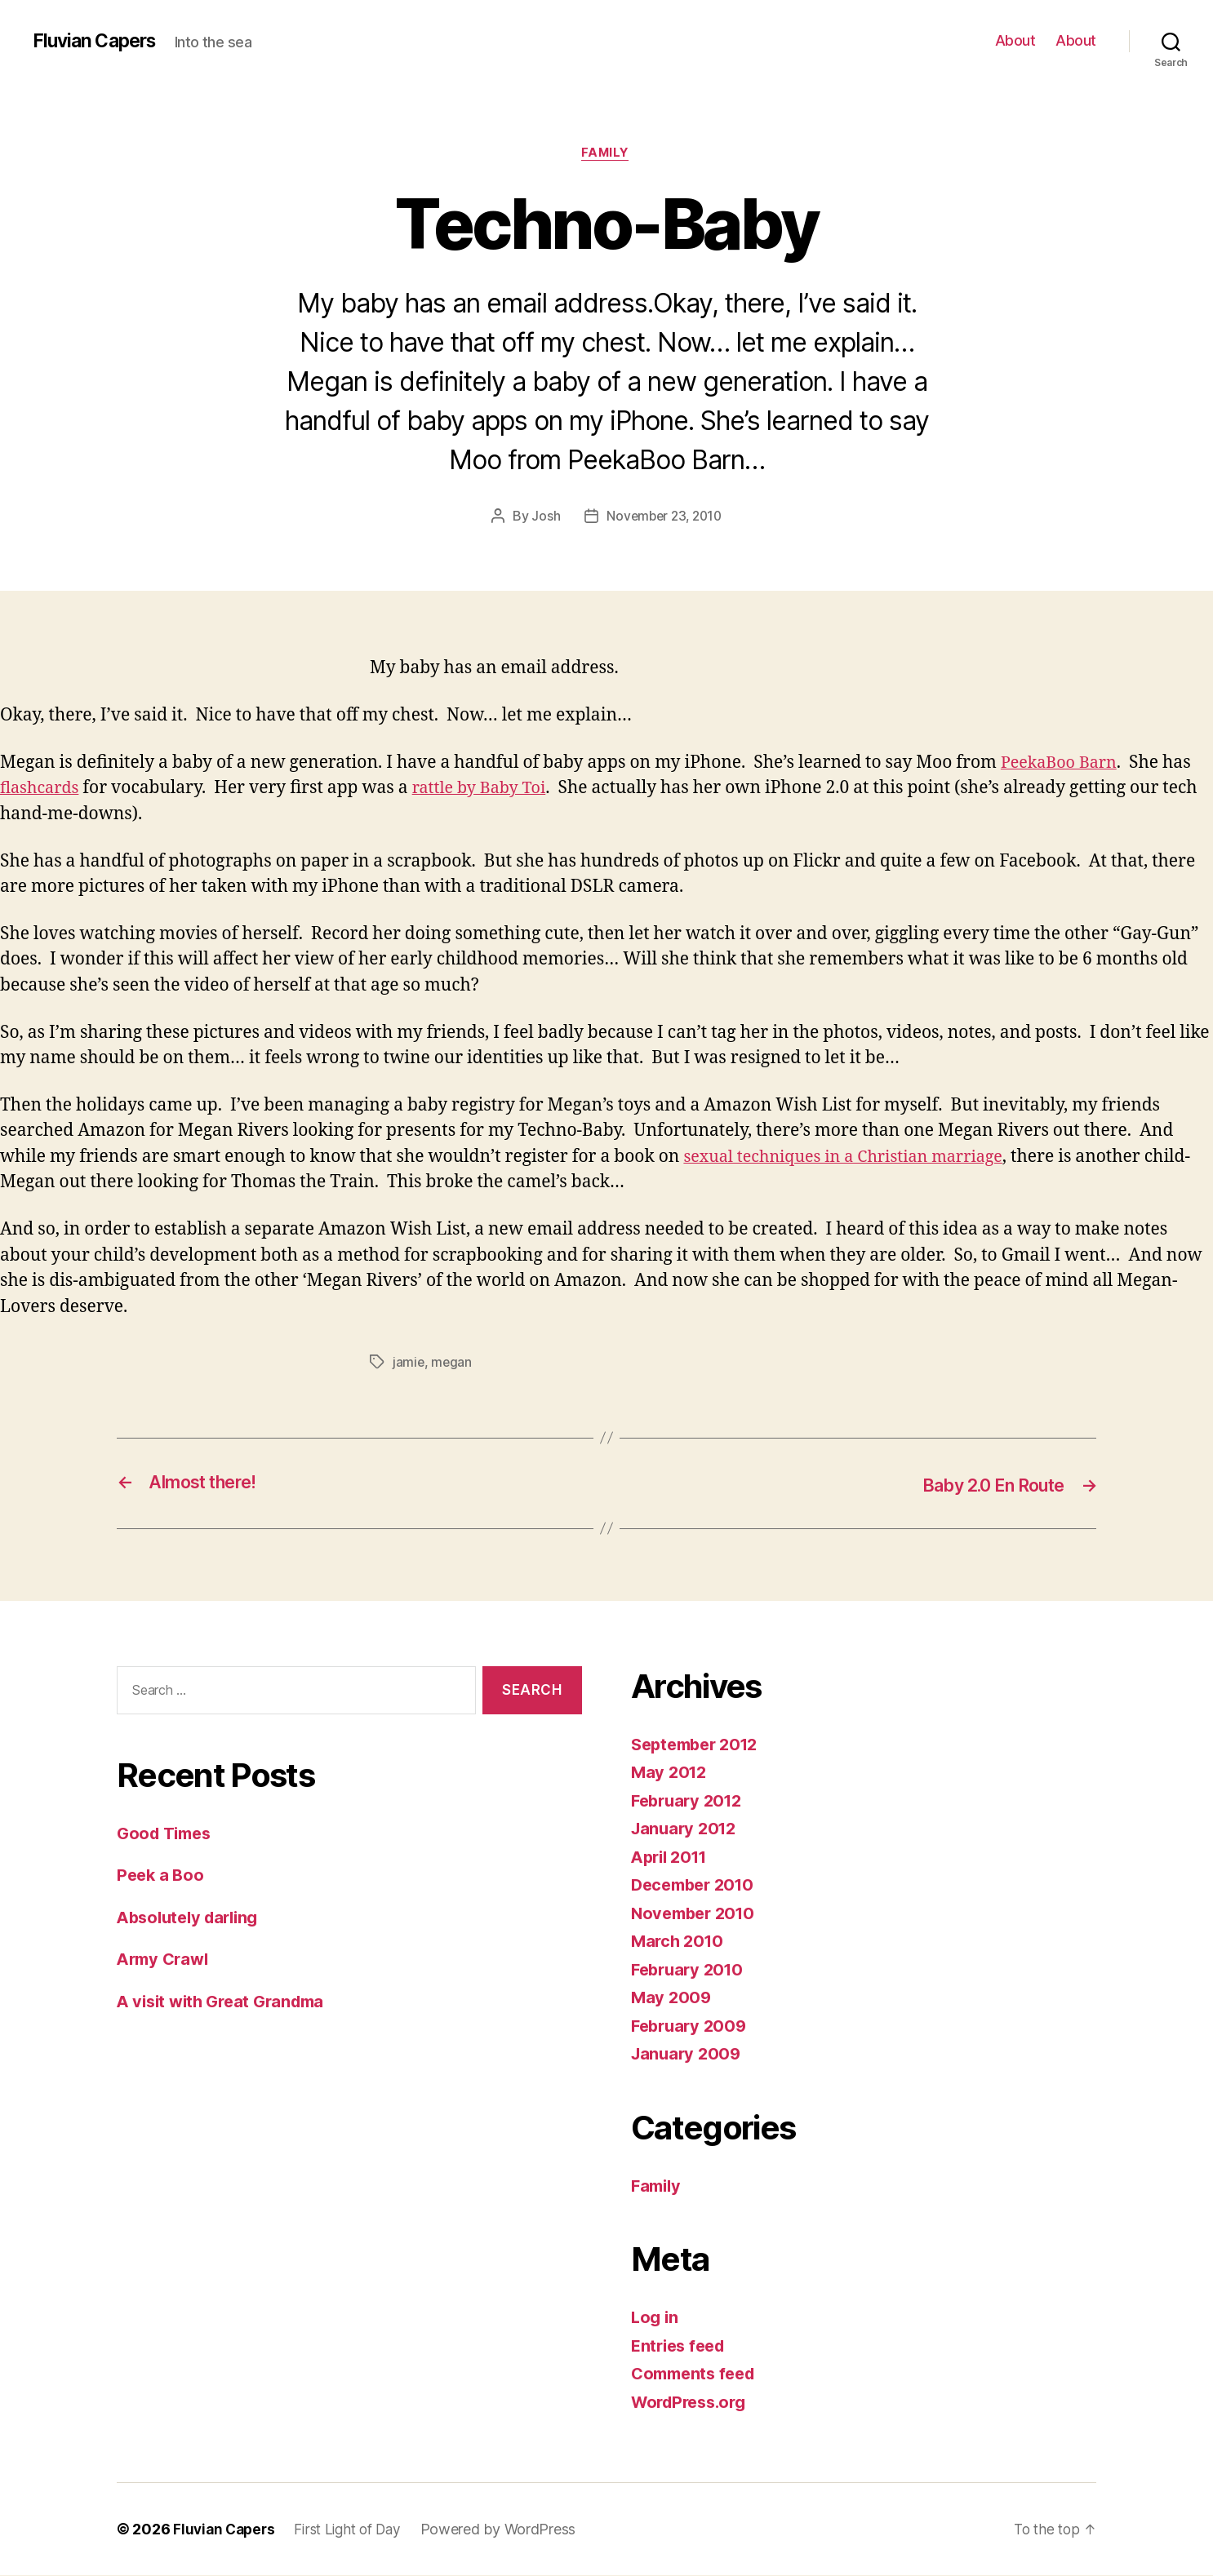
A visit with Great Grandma (226, 2001)
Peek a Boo (162, 1875)
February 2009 (692, 2026)
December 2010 (696, 1885)
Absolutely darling (192, 1917)
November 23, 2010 (663, 517)
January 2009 (688, 2054)
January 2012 (686, 1829)
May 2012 (670, 1772)
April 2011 (672, 1857)
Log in (655, 2318)
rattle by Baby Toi (488, 790)
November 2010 (696, 1914)
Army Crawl (165, 1959)
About (1015, 40)
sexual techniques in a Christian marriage (852, 1158)
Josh (542, 517)
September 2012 (699, 1745)
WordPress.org (693, 2402)
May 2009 (672, 1998)
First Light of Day (356, 2529)
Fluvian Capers (98, 41)
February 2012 (690, 1801)
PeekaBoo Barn (1062, 764)
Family (606, 154)
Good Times (167, 1833)
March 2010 (679, 1941)
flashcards (42, 790)
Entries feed (681, 2346)
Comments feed (697, 2374)
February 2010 (690, 1970)
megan (452, 1364)
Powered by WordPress (511, 2529)
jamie (409, 1364)
